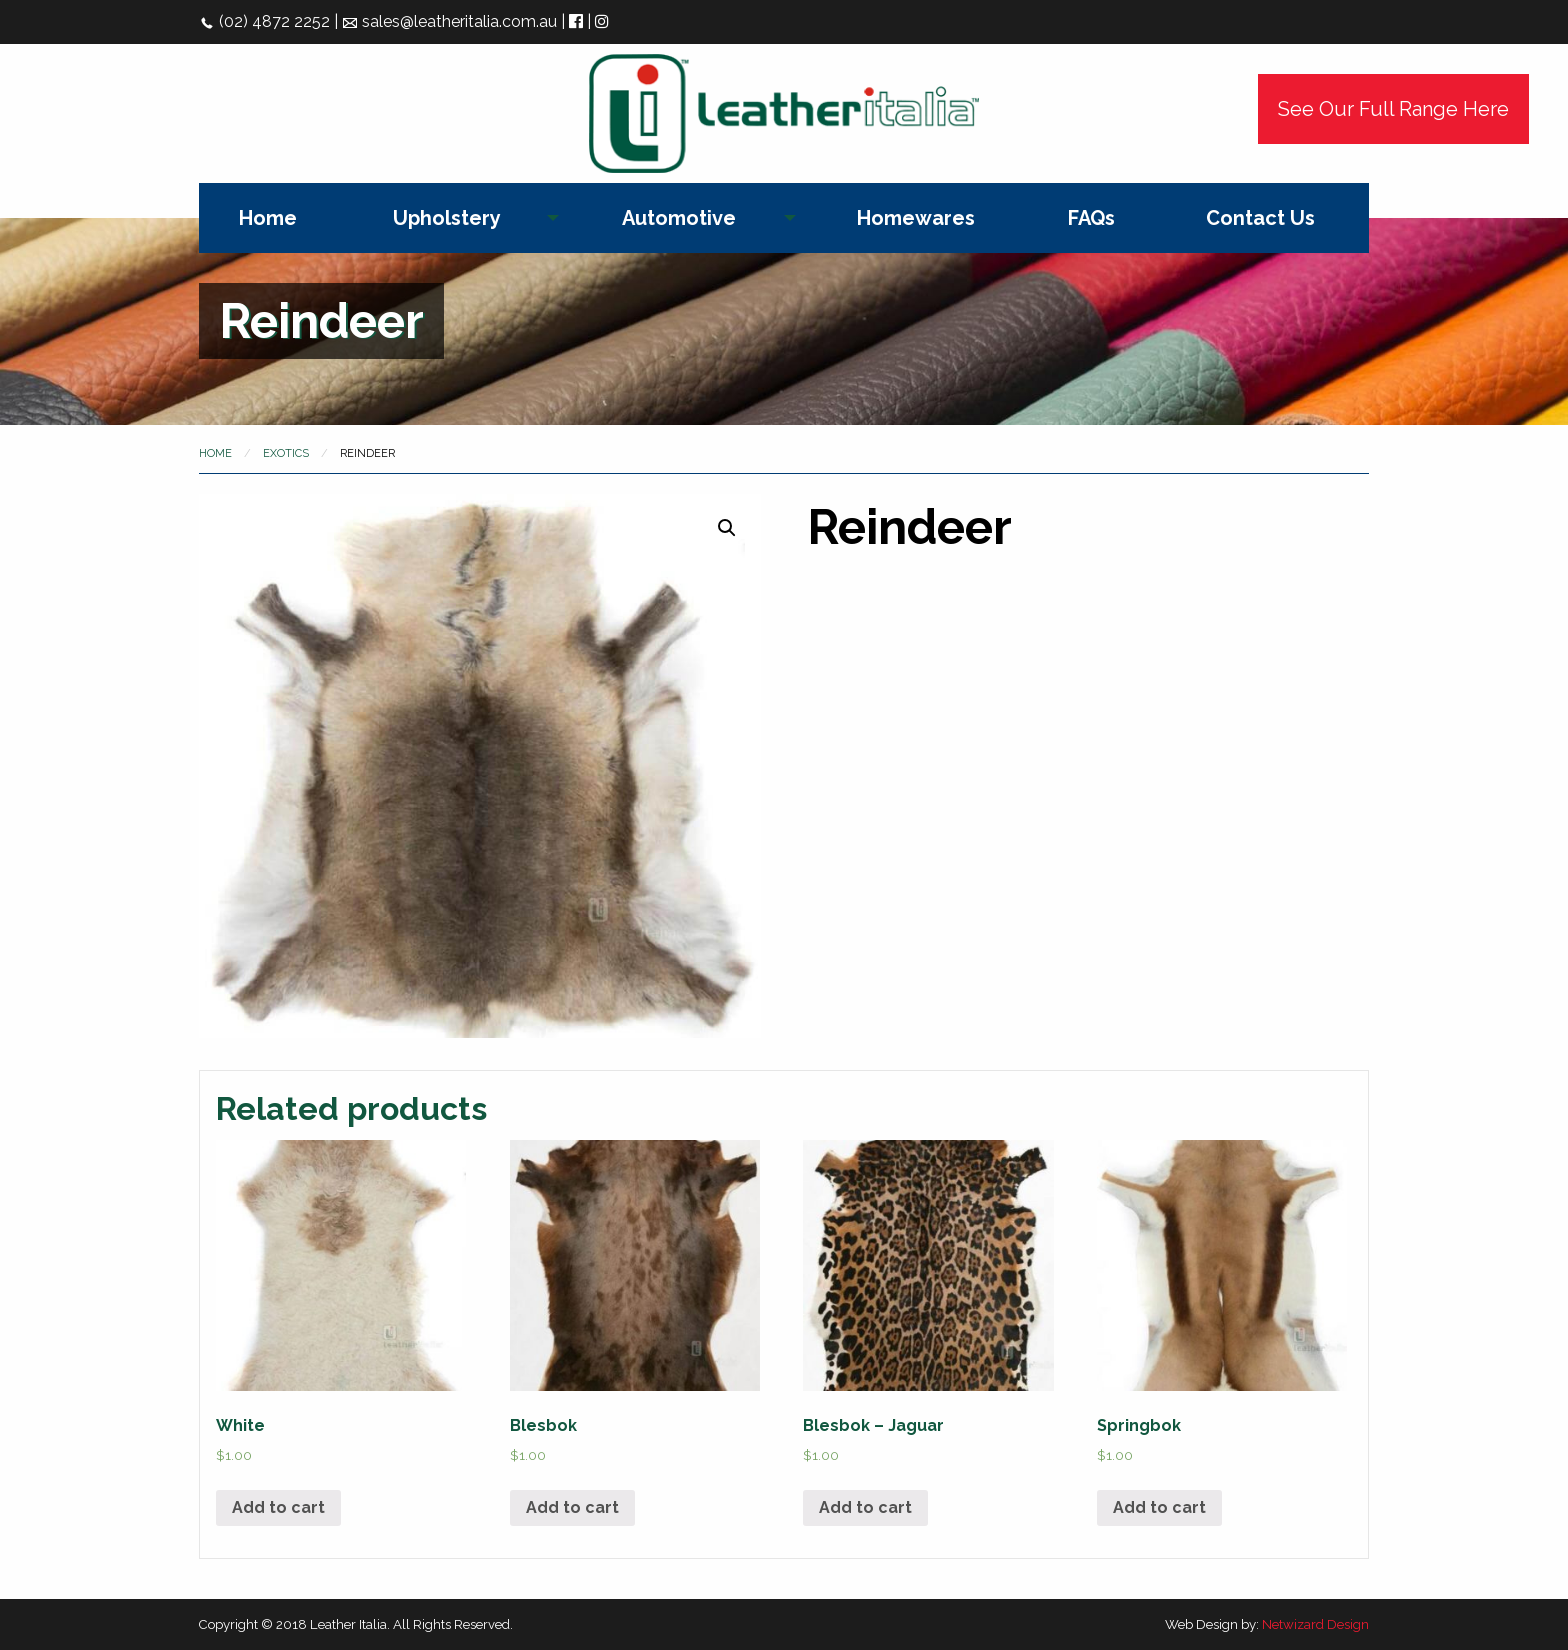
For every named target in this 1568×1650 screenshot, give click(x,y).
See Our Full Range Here (1393, 109)
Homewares (916, 218)
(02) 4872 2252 (264, 21)
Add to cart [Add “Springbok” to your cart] (1159, 1507)
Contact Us (1260, 218)
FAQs (1091, 218)
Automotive (679, 218)
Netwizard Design (1315, 1624)
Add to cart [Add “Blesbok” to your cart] (572, 1507)
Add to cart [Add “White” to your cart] (278, 1507)
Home (268, 218)
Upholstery (447, 218)
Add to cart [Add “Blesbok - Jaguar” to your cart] (865, 1507)
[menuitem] (268, 218)
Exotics (286, 453)
